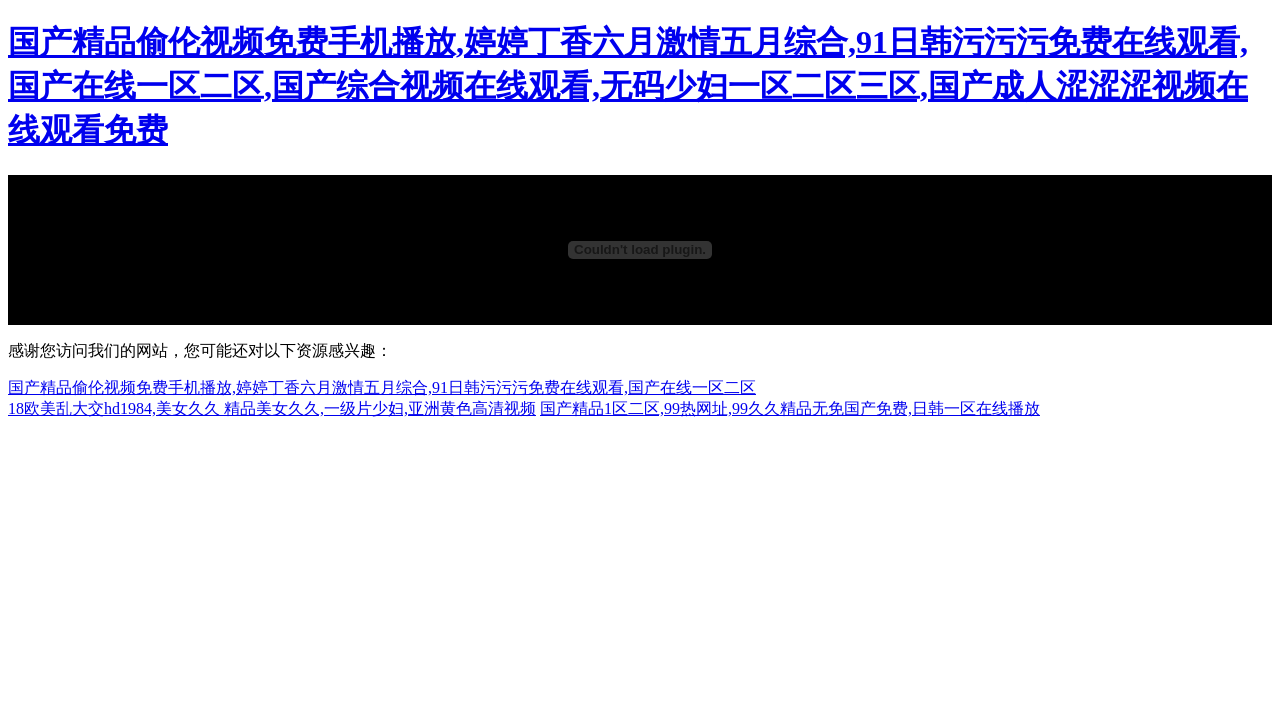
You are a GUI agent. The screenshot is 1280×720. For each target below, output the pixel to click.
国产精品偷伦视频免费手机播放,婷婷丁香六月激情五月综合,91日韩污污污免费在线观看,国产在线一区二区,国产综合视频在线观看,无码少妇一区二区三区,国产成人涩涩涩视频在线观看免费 (628, 86)
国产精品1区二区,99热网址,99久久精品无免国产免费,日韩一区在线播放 (790, 408)
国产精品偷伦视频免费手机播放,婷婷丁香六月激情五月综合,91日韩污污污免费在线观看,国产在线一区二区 (382, 387)
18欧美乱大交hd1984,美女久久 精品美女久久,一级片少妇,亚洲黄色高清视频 (272, 408)
